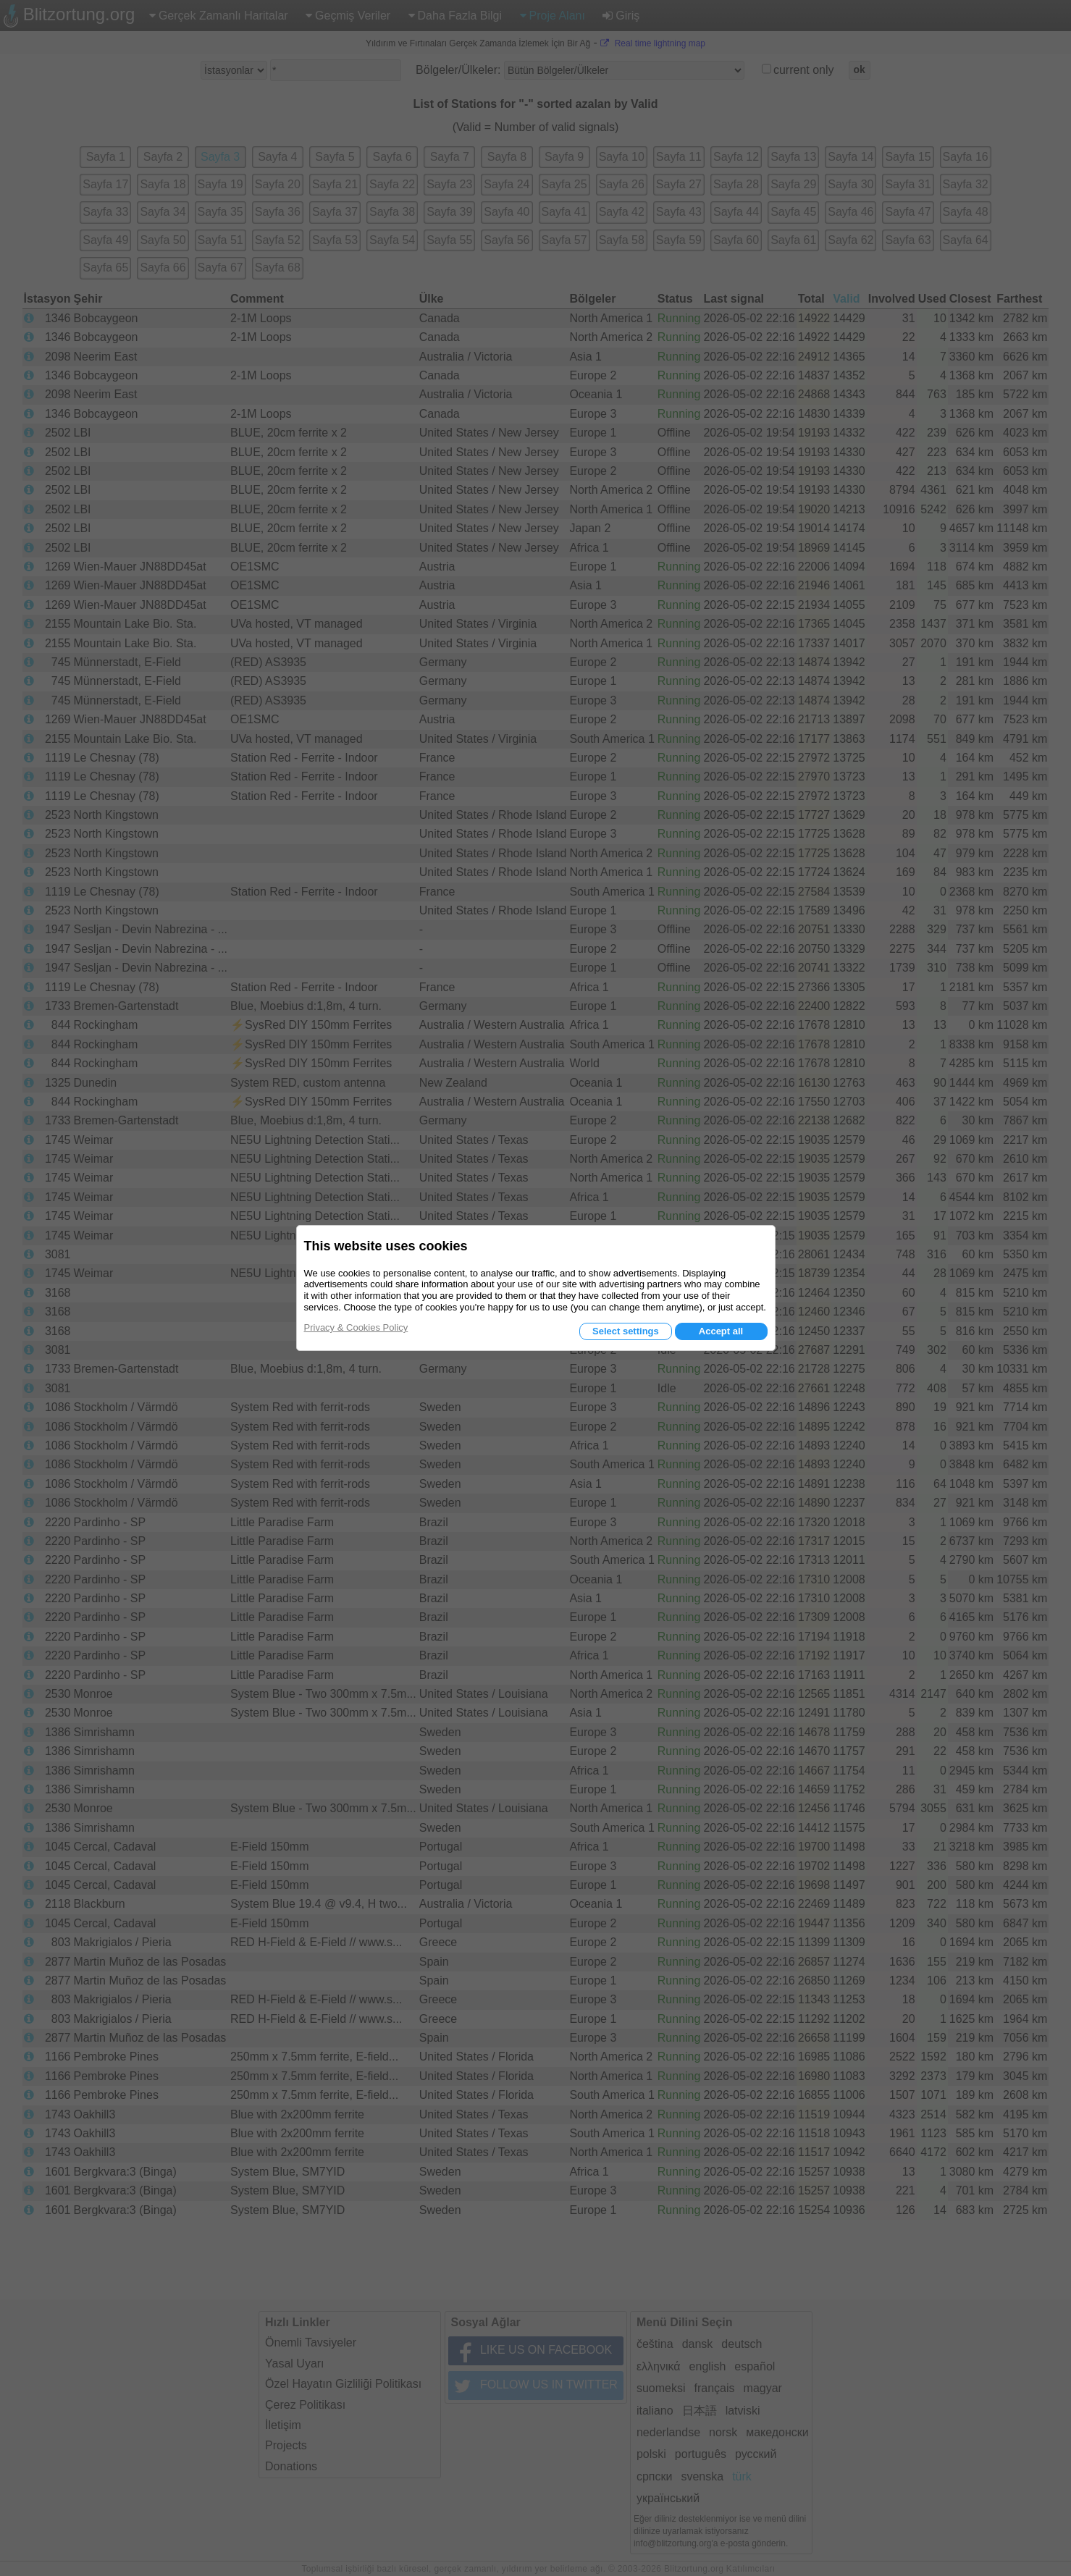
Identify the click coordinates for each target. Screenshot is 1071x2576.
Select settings (625, 1331)
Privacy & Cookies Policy (356, 1327)
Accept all (721, 1331)
